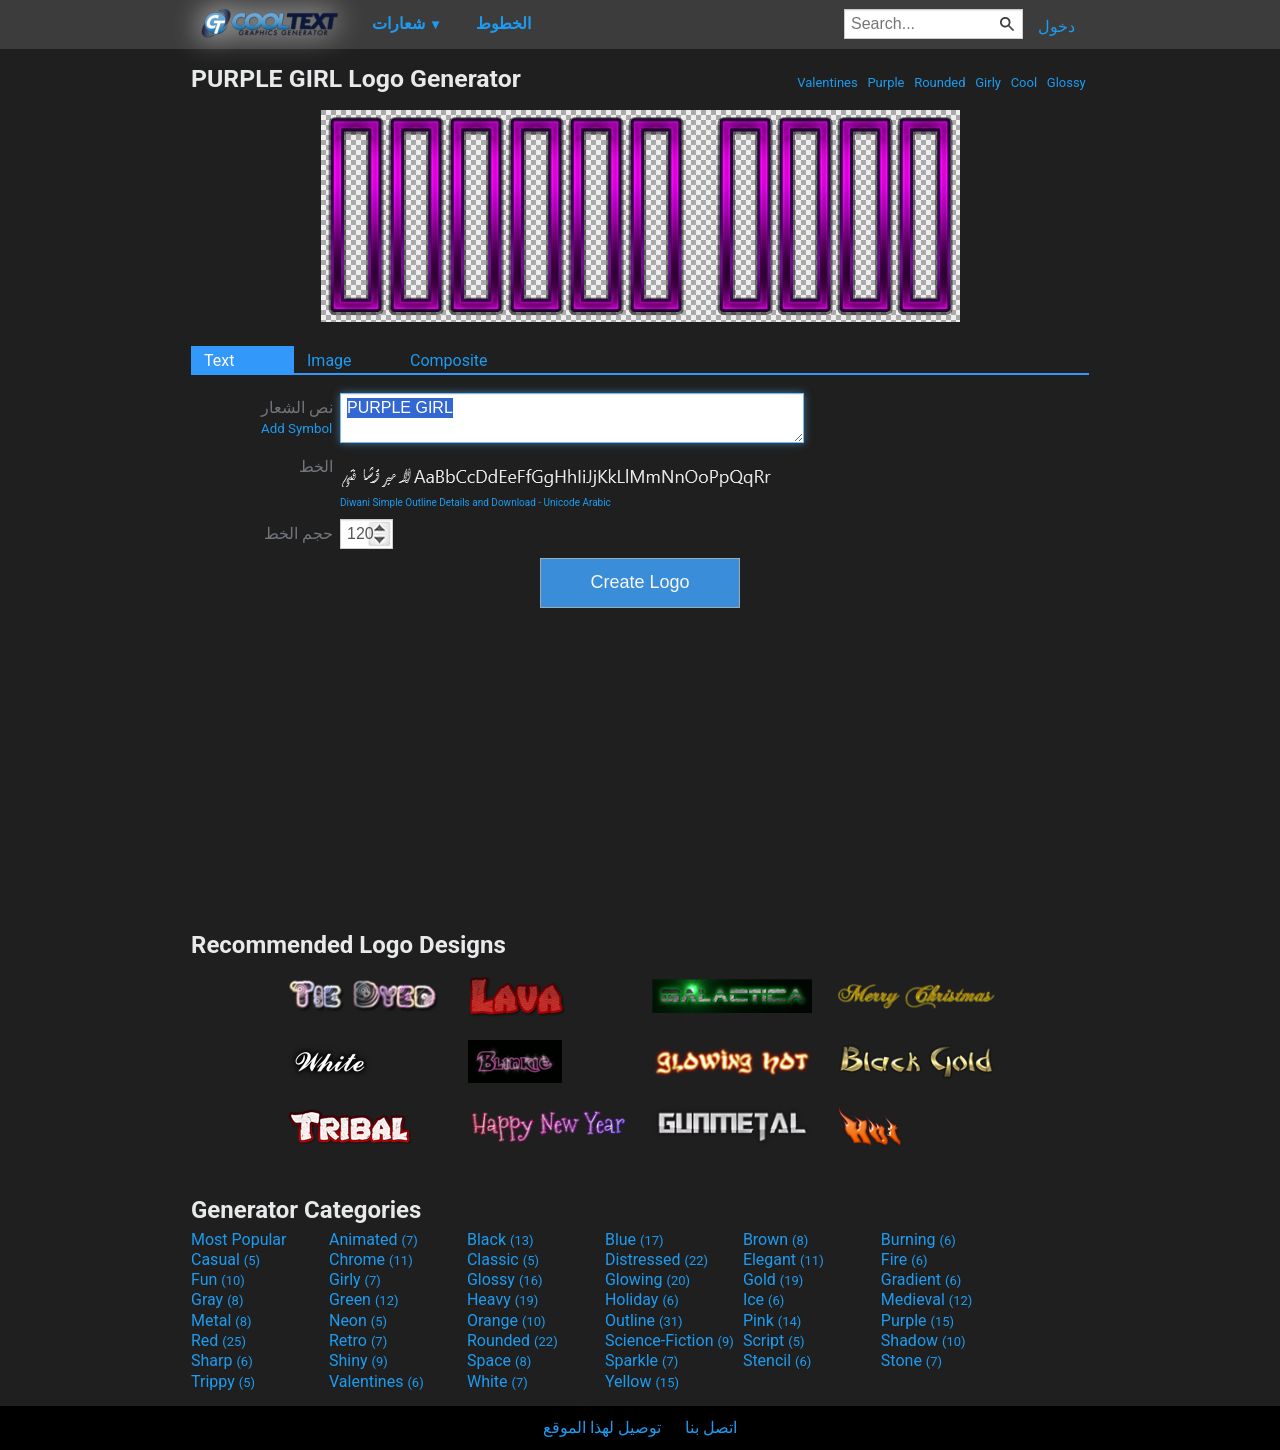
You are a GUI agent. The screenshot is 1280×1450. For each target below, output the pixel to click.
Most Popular (239, 1239)
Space (499, 1360)
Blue (634, 1239)
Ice (763, 1299)
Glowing (647, 1279)
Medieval (927, 1299)
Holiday (642, 1299)
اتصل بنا (711, 1427)
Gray (217, 1299)
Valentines (827, 82)
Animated (373, 1239)
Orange (506, 1320)
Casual (225, 1259)
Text (219, 360)
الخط (316, 466)
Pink (772, 1320)
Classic (503, 1259)
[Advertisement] (95, 364)
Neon (358, 1320)
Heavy (502, 1299)
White (497, 1381)
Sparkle (641, 1360)
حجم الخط (298, 533)
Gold (773, 1279)
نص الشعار (297, 417)
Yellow (642, 1381)
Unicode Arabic (577, 502)
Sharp (222, 1360)
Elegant (783, 1259)
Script (774, 1340)
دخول (1056, 26)
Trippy (223, 1381)
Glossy (1066, 82)
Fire (904, 1259)
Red (218, 1340)
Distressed (656, 1259)
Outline (644, 1320)
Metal (221, 1320)
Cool (1023, 82)
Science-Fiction (669, 1340)
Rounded (940, 82)
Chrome (371, 1259)
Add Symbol (296, 428)
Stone (911, 1360)
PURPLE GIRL (572, 418)
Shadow (923, 1340)
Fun (218, 1279)
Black (500, 1239)
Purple (886, 82)
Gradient (921, 1279)
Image (329, 360)
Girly (988, 82)
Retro (358, 1340)
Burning (918, 1239)
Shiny (358, 1360)
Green (364, 1299)
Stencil (777, 1360)
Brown (775, 1239)
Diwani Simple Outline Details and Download (438, 502)
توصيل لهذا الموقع (602, 1427)
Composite (449, 360)
